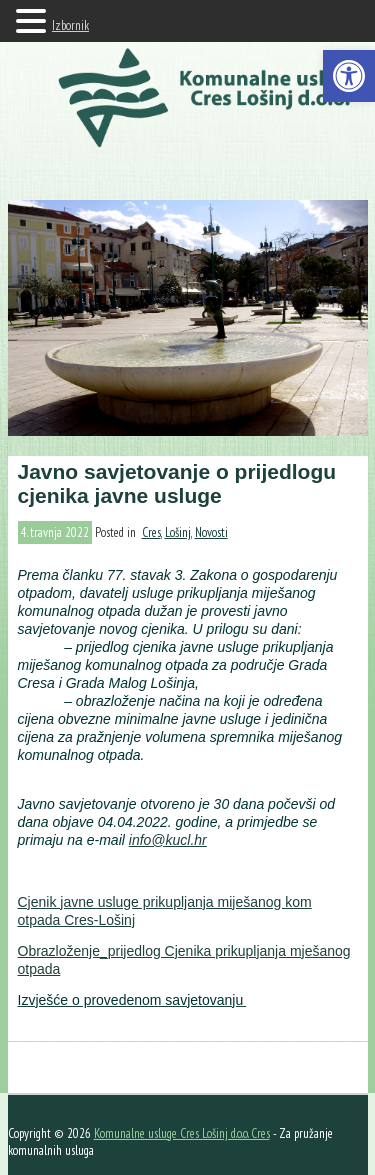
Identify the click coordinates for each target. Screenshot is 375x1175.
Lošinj (178, 532)
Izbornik (70, 25)
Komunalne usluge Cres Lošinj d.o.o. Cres (182, 1133)
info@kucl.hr (168, 840)
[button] (349, 76)
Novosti (211, 532)
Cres (151, 532)
